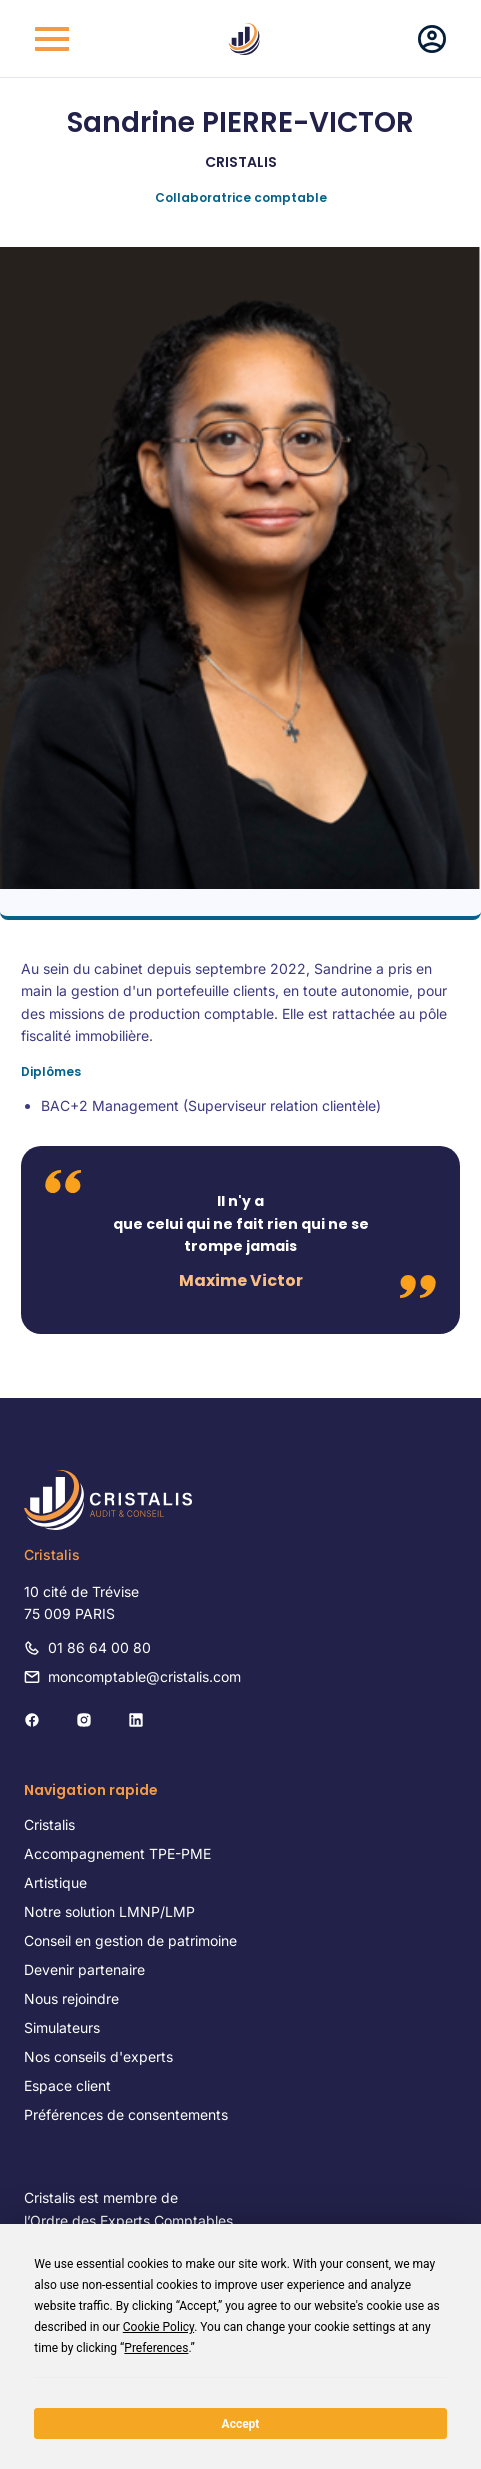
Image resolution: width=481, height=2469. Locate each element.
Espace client (67, 2085)
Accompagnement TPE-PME (117, 1853)
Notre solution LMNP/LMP (109, 1911)
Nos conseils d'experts (98, 2056)
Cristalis (49, 1824)
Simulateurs (62, 2027)
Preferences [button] (156, 2348)
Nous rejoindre (71, 1998)
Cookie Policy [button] (158, 2327)
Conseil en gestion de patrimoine (130, 1940)
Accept (241, 2424)
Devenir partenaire (84, 1969)
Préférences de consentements (126, 2114)
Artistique (55, 1882)
